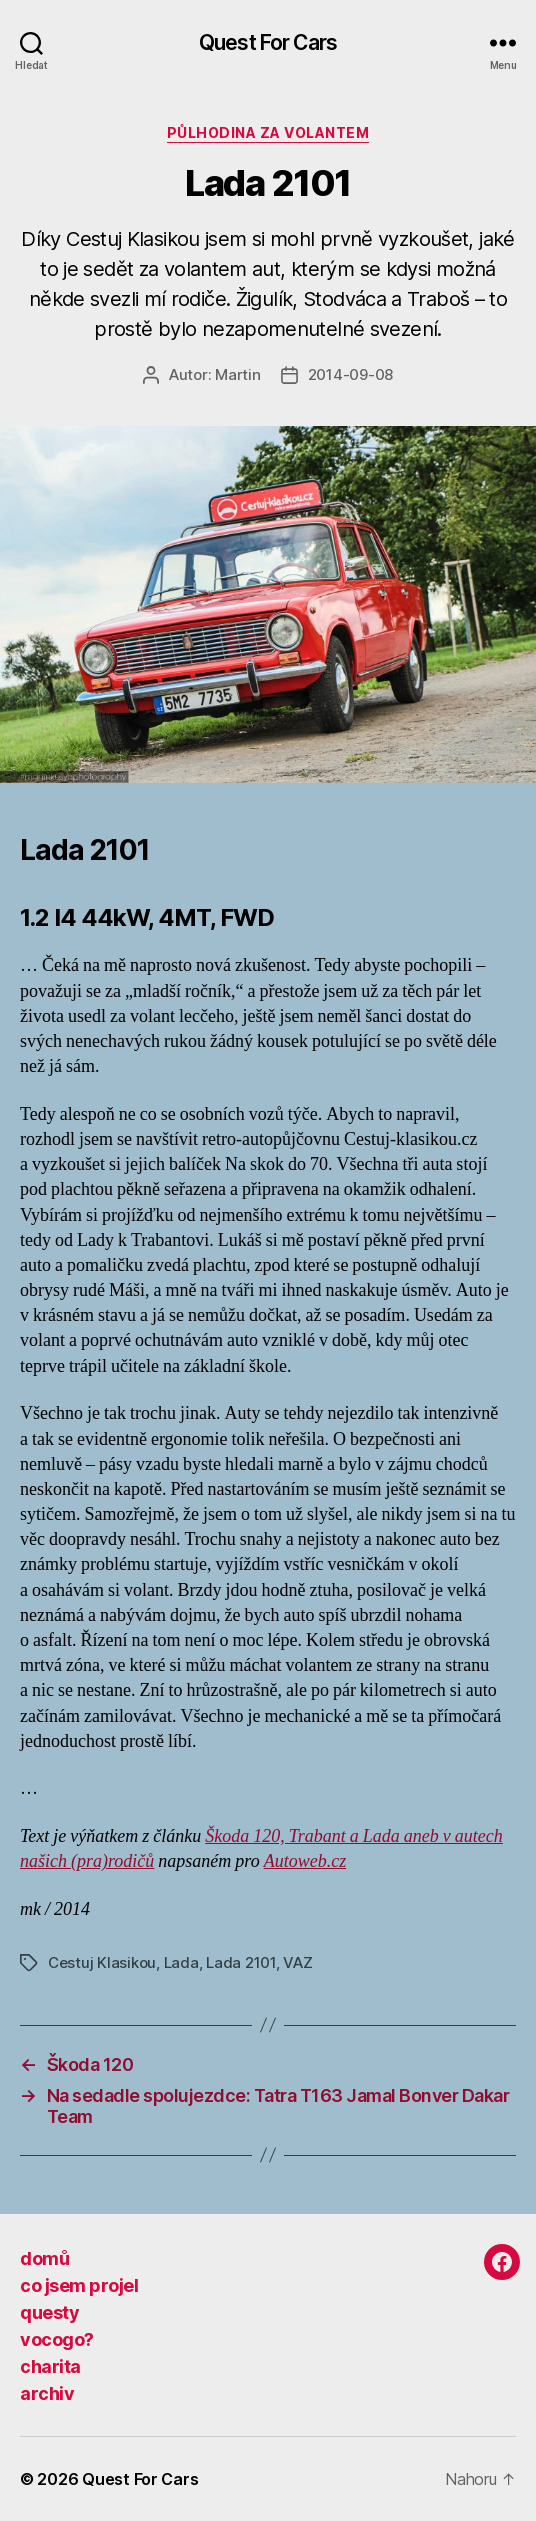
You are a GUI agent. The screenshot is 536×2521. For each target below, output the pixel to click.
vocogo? (57, 2339)
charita (50, 2366)
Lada (181, 1962)
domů (44, 2258)
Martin (237, 374)
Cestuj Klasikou (102, 1962)
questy (49, 2312)
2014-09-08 (350, 374)
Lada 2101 (241, 1962)
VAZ (297, 1962)
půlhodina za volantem (268, 132)
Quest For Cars (268, 42)
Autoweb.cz (305, 1861)
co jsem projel (79, 2285)
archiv (47, 2393)
